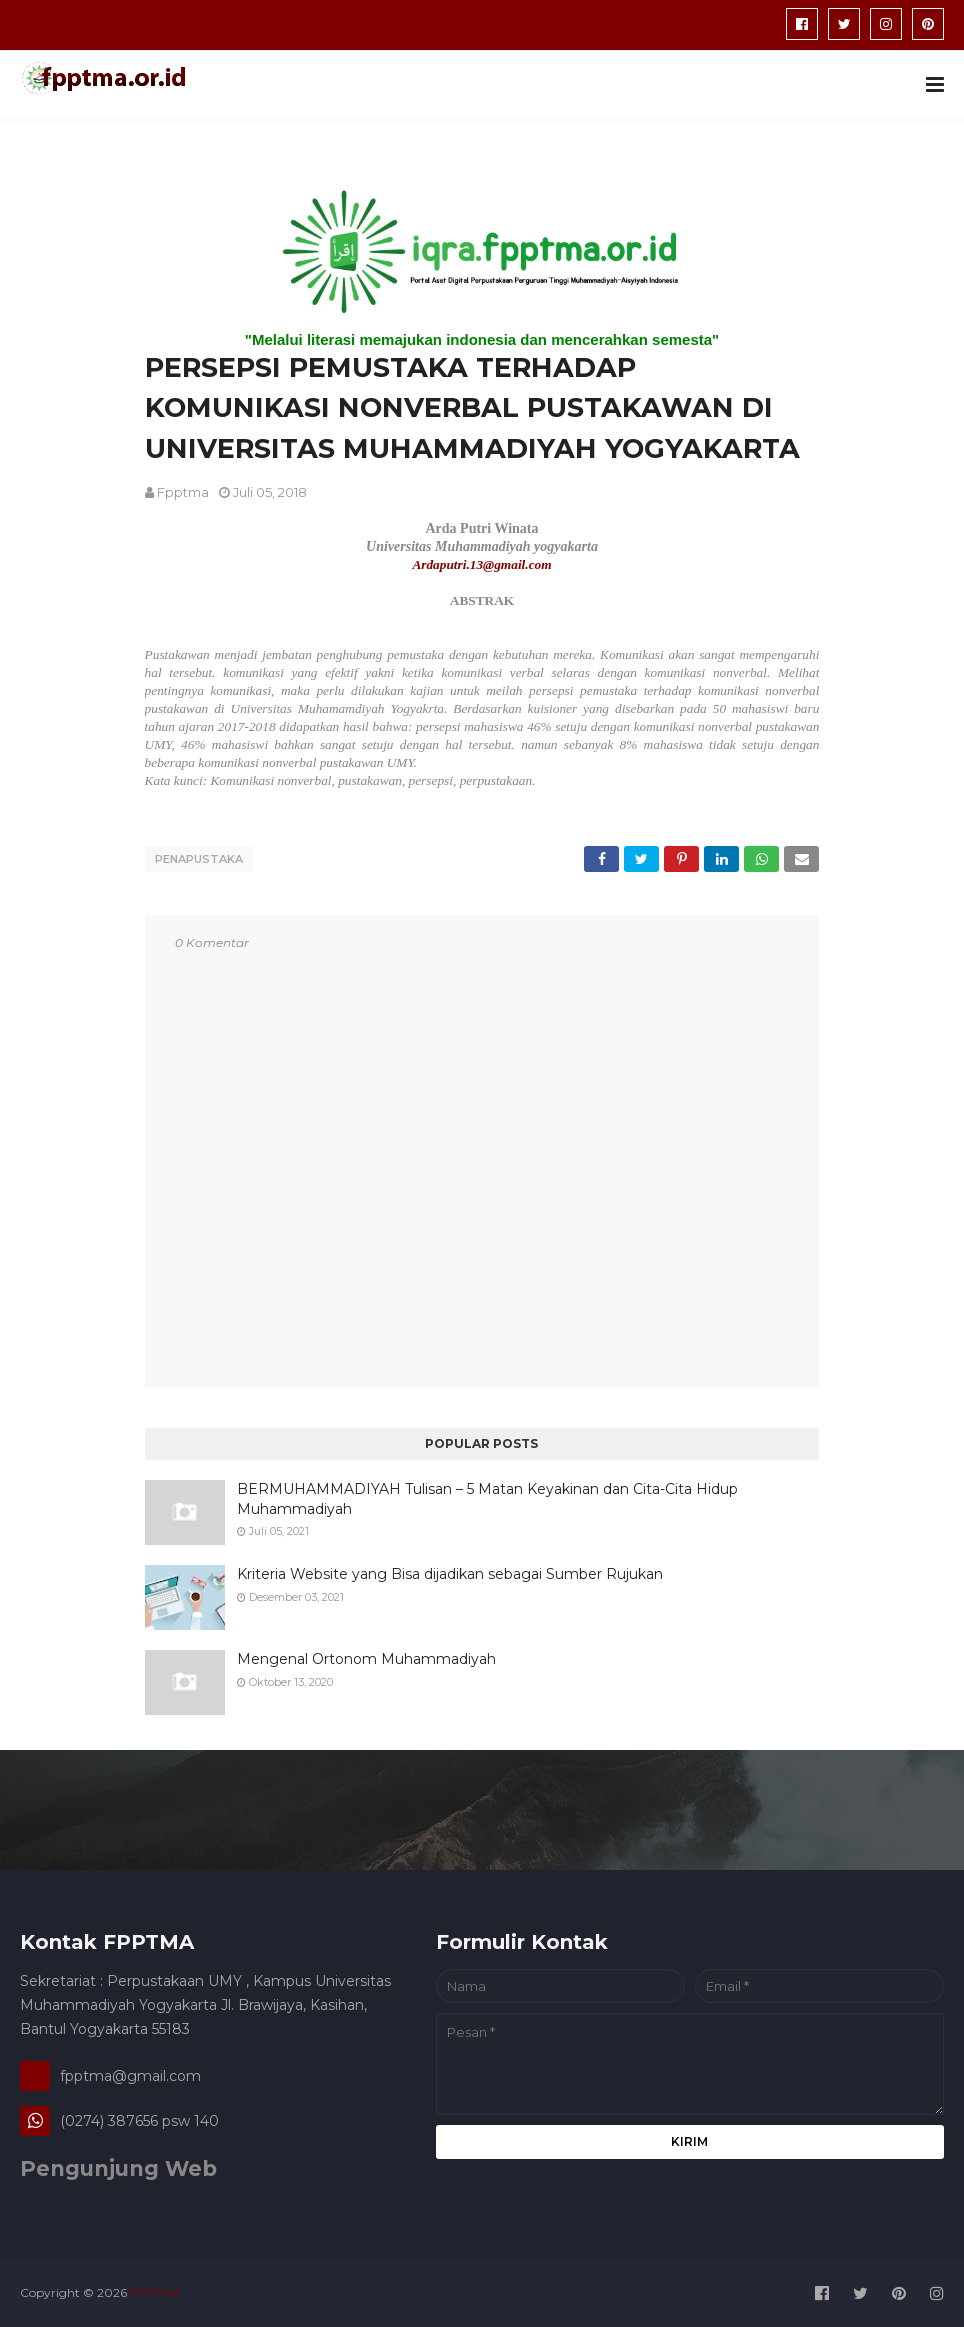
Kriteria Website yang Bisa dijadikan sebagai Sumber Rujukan (450, 1571)
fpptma (183, 492)
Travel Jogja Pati (319, 2290)
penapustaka (199, 859)
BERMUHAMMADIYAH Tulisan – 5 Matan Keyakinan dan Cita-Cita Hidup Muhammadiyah (487, 1496)
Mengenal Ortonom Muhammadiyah (366, 1656)
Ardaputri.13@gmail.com (481, 564)
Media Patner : (226, 2290)
